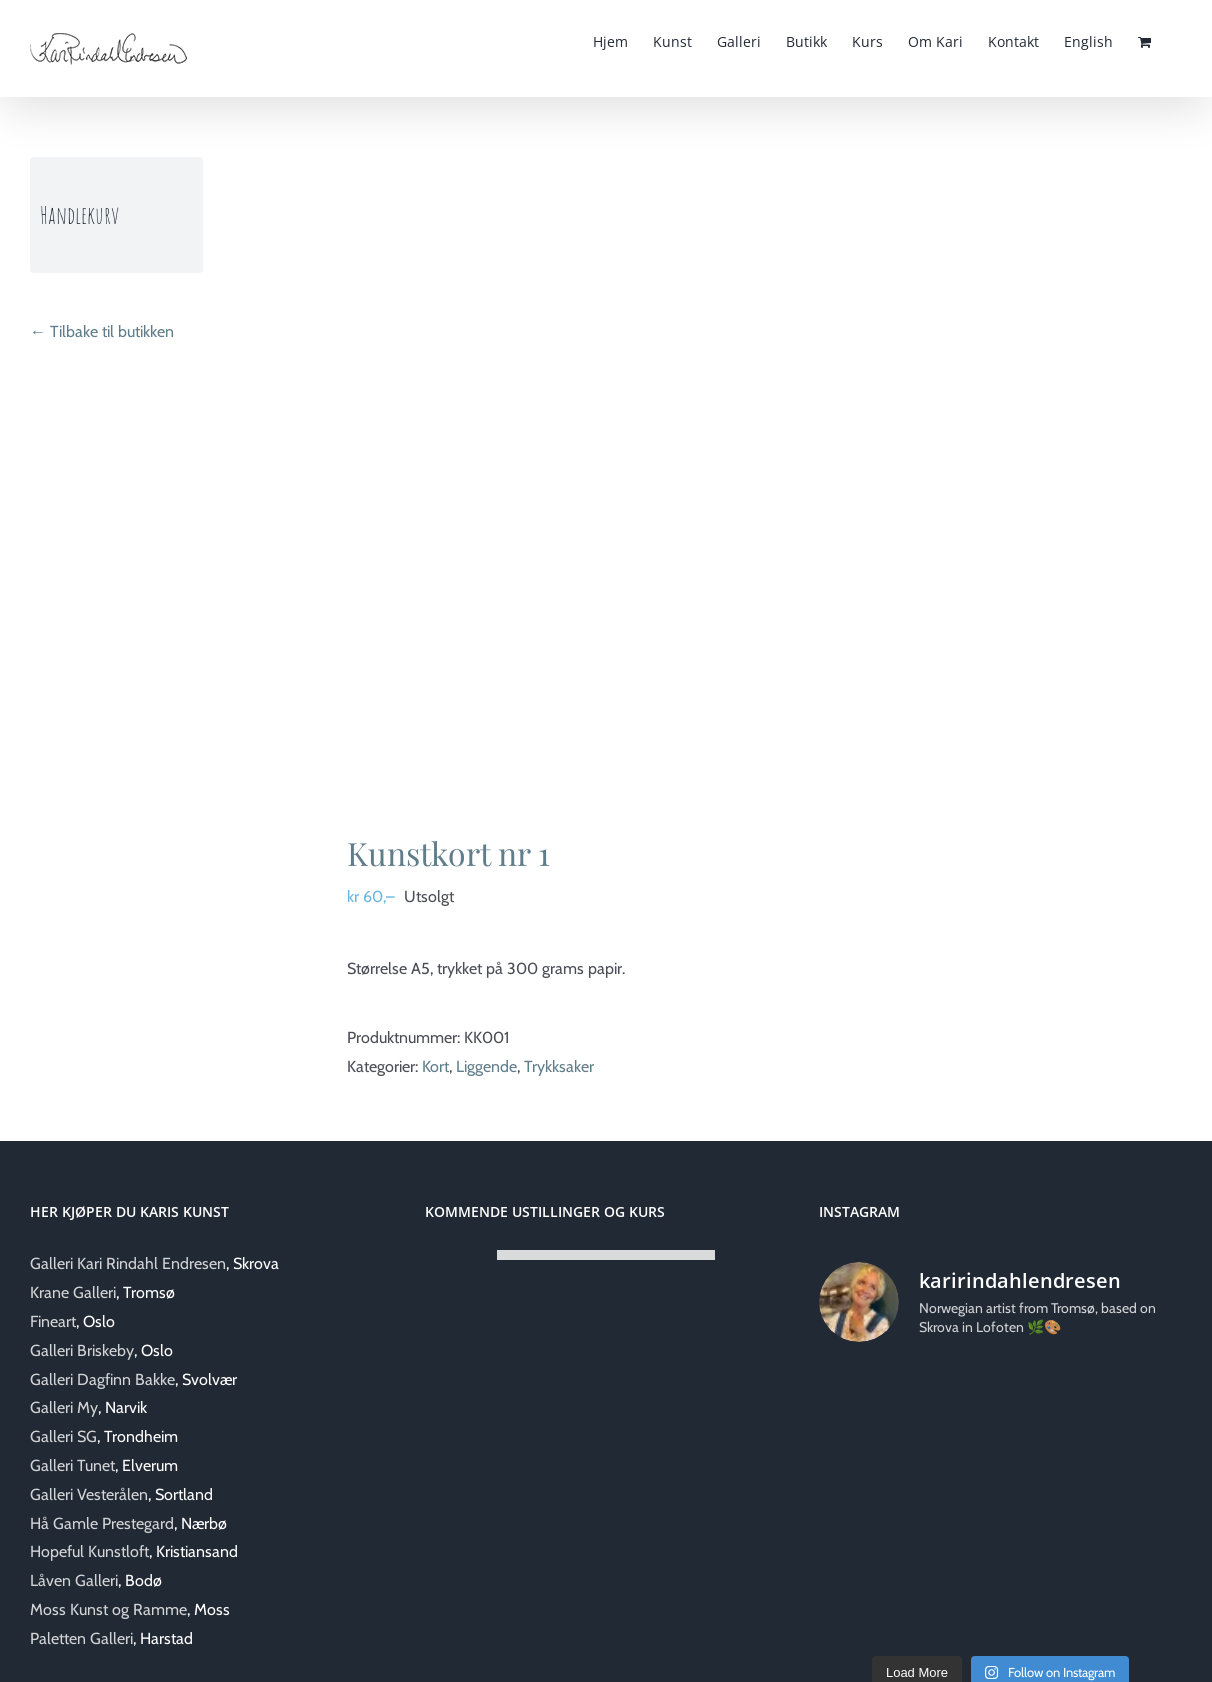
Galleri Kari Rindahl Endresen (128, 1263)
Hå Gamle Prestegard (102, 1523)
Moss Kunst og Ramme (108, 1609)
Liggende (486, 1066)
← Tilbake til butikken (102, 331)
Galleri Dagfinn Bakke (102, 1379)
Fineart (53, 1321)
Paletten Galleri (81, 1638)
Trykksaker (559, 1066)
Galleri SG (63, 1436)
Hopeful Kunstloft (89, 1551)
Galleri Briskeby (82, 1350)
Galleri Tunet (72, 1465)
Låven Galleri (74, 1580)
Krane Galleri (73, 1292)
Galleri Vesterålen (89, 1494)
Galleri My (64, 1407)
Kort (435, 1066)
